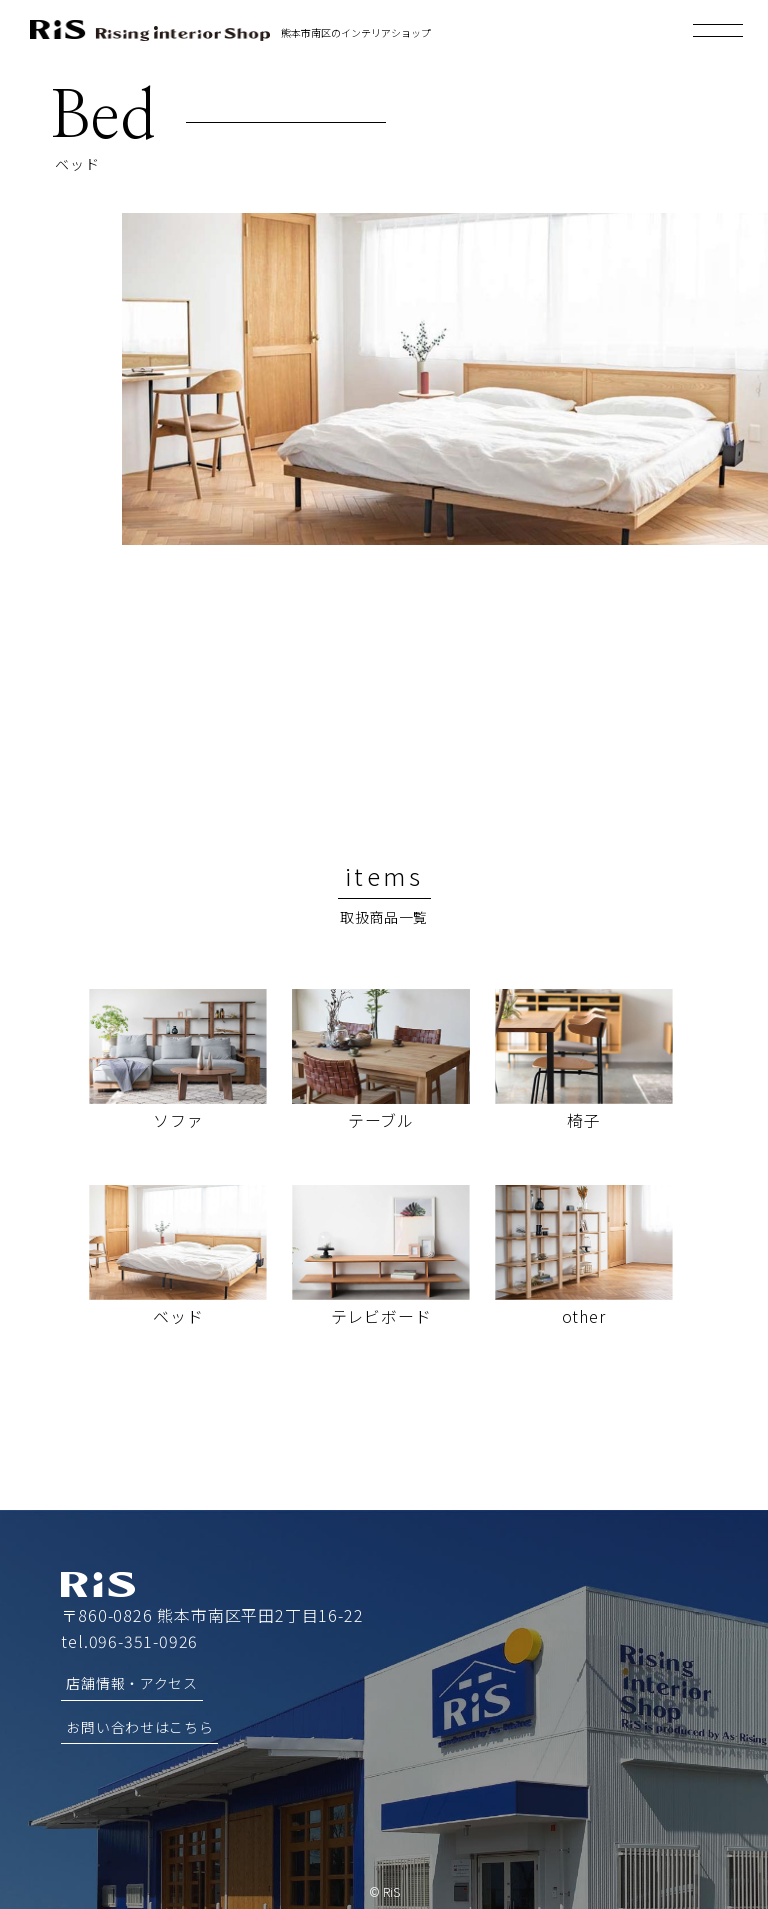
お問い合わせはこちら (139, 1725)
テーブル (381, 1120)
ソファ (178, 1120)
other (584, 1315)
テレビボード (381, 1315)
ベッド (178, 1315)
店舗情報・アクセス (131, 1682)
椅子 (584, 1120)
